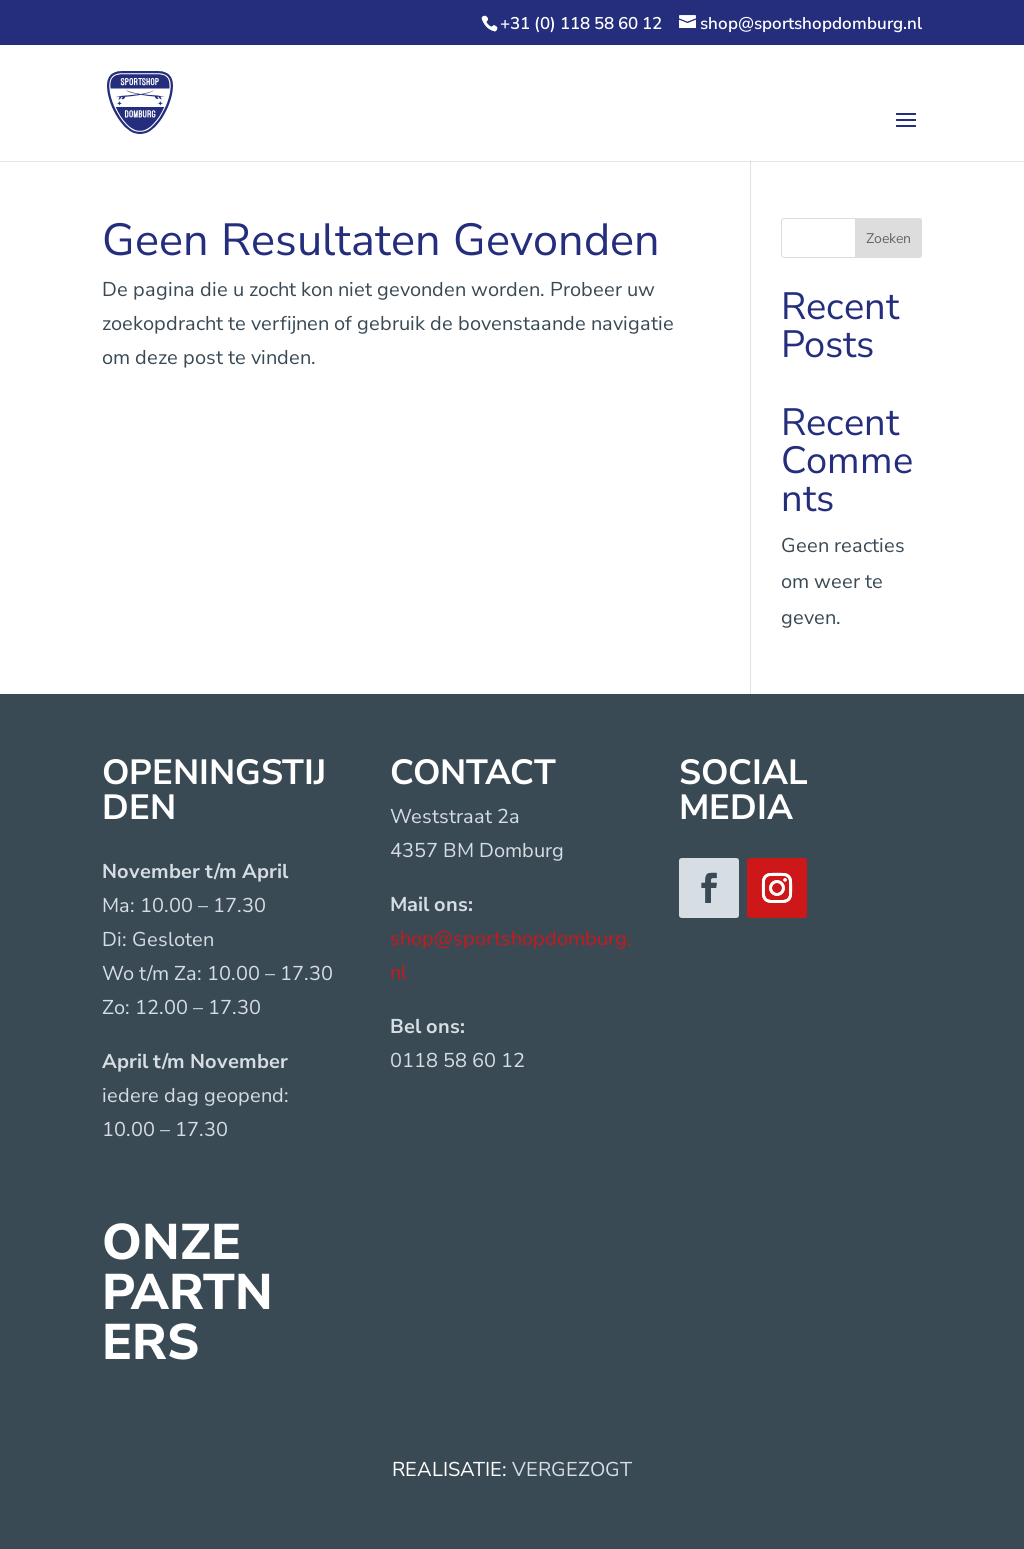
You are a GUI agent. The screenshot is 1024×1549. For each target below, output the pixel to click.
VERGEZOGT (572, 1469)
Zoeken (888, 238)
